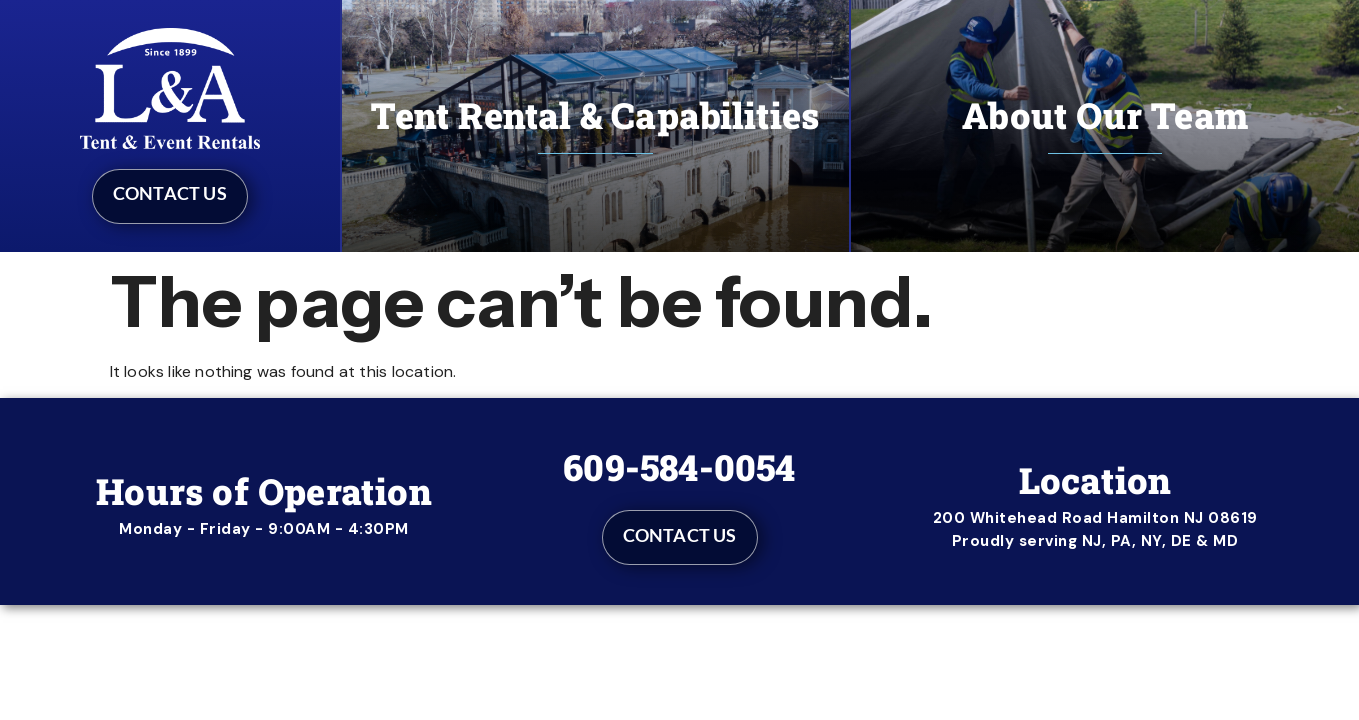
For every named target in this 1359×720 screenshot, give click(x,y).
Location (1095, 480)
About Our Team (1105, 115)
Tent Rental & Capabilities (595, 115)
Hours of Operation (264, 491)
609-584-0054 (679, 467)
